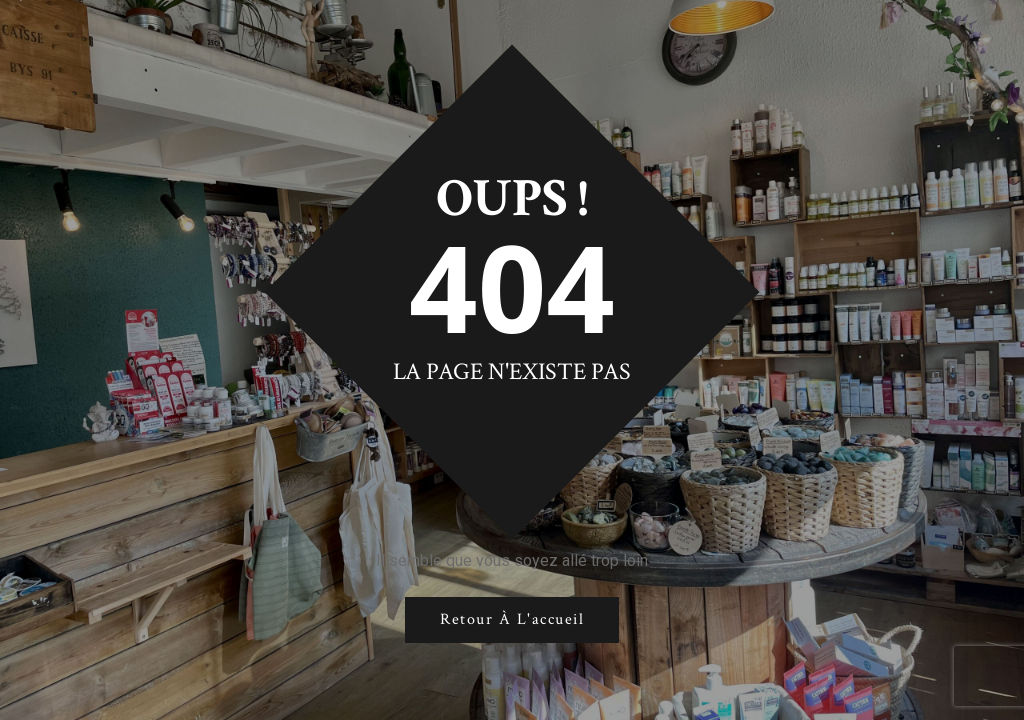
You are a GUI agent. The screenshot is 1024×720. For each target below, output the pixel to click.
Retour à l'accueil (512, 619)
